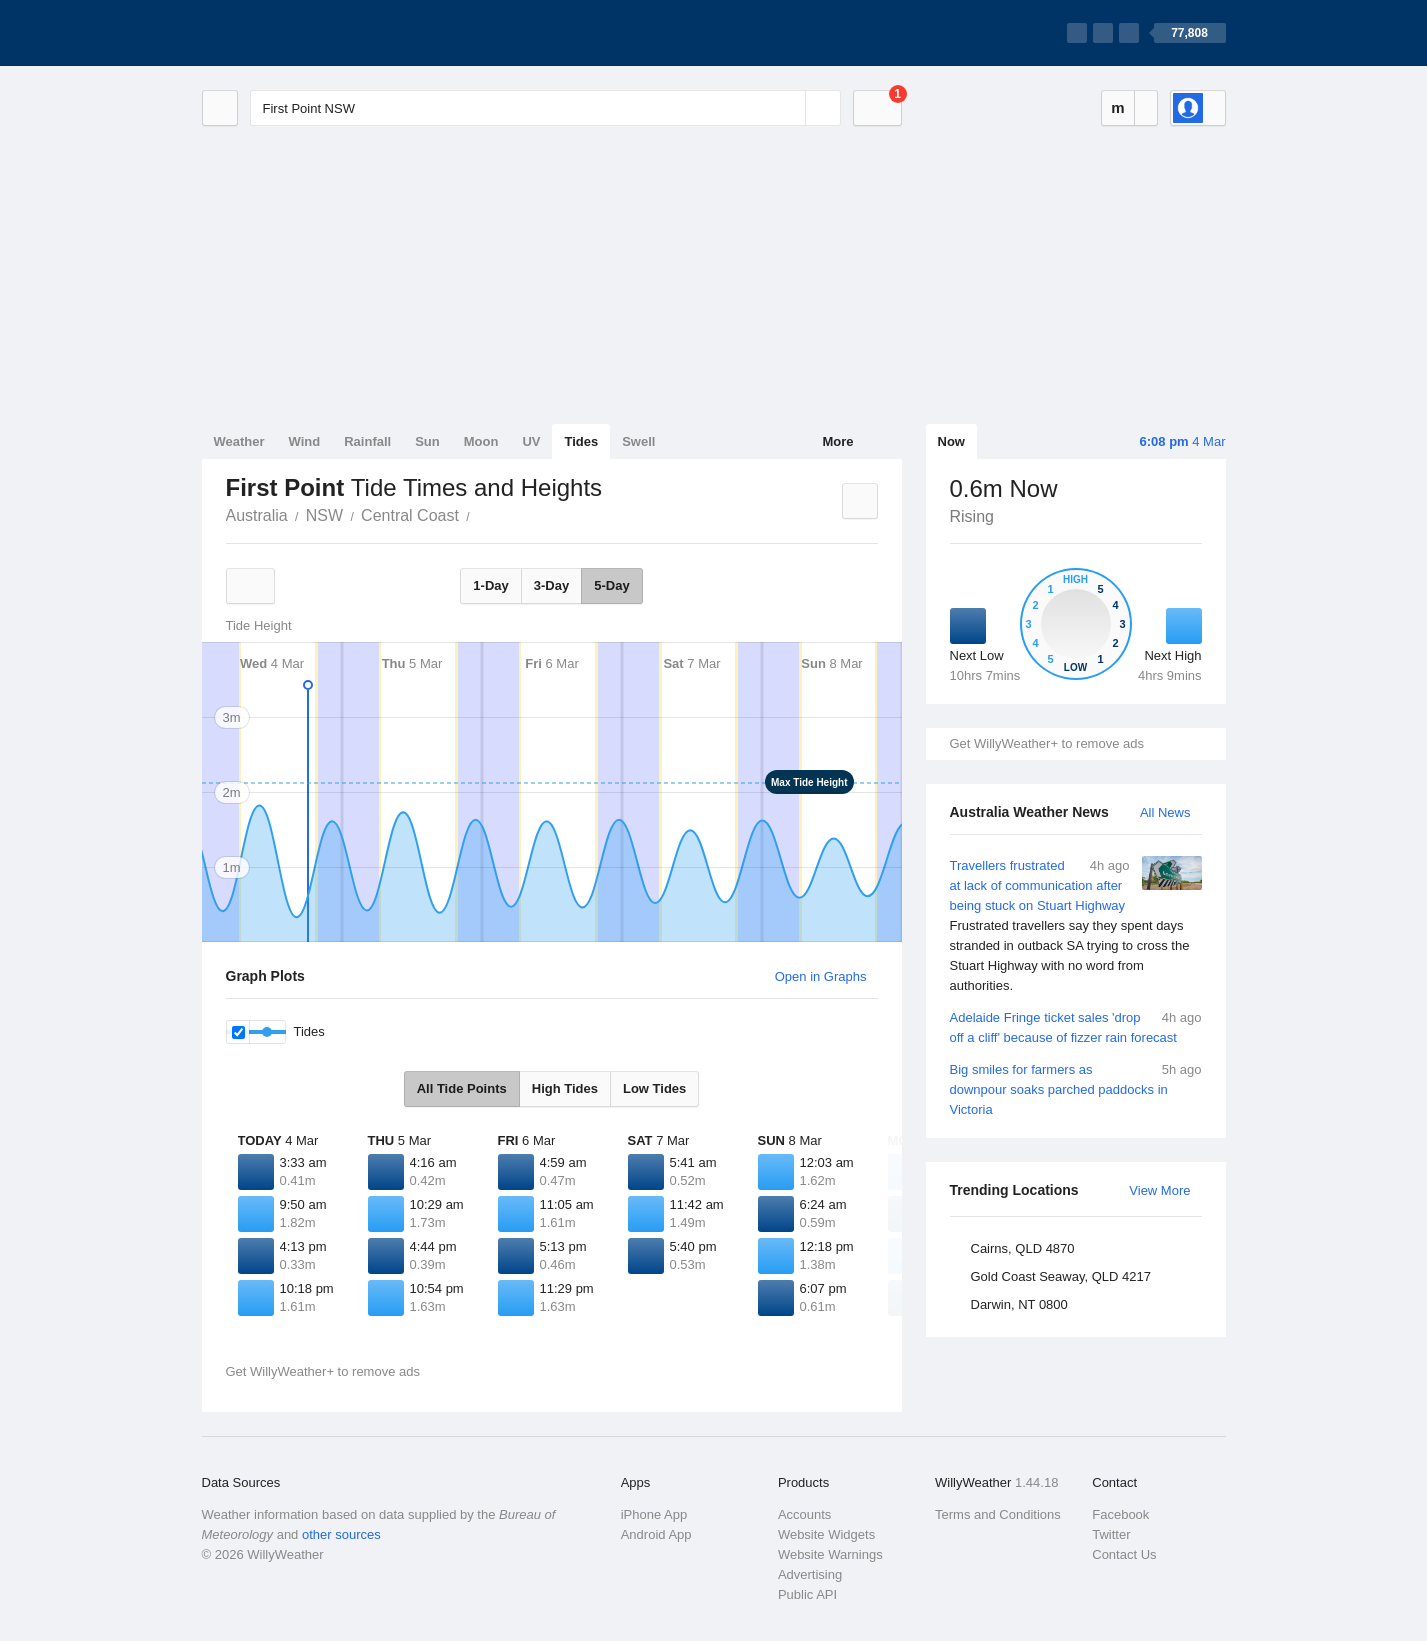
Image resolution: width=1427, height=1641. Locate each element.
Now (951, 441)
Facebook (1120, 1514)
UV (531, 441)
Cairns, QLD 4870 (1023, 1248)
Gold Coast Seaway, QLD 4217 (1061, 1276)
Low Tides (654, 1088)
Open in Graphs (821, 976)
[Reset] (788, 108)
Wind (305, 441)
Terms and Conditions (998, 1514)
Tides (581, 441)
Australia (257, 515)
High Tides (565, 1088)
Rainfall (367, 441)
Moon (481, 441)
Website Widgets (826, 1534)
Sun (427, 441)
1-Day (490, 585)
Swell (638, 441)
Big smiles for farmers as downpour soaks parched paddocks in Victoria (1076, 1088)
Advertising (810, 1574)
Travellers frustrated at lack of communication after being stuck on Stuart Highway (1076, 926)
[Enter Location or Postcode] (545, 108)
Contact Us (1124, 1554)
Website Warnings (830, 1554)
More (837, 441)
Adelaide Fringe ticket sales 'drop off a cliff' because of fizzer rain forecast (1076, 1026)
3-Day (551, 585)
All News (1165, 812)
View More (1159, 1190)
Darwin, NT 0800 (1019, 1304)
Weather (239, 441)
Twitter (1111, 1534)
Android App (656, 1534)
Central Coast (410, 515)
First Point (481, 514)
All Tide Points (462, 1088)
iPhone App (654, 1514)
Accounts (804, 1514)
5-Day (611, 585)
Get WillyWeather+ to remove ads (1047, 743)
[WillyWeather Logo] (296, 33)
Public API (807, 1594)
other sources (341, 1534)
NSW (324, 515)
